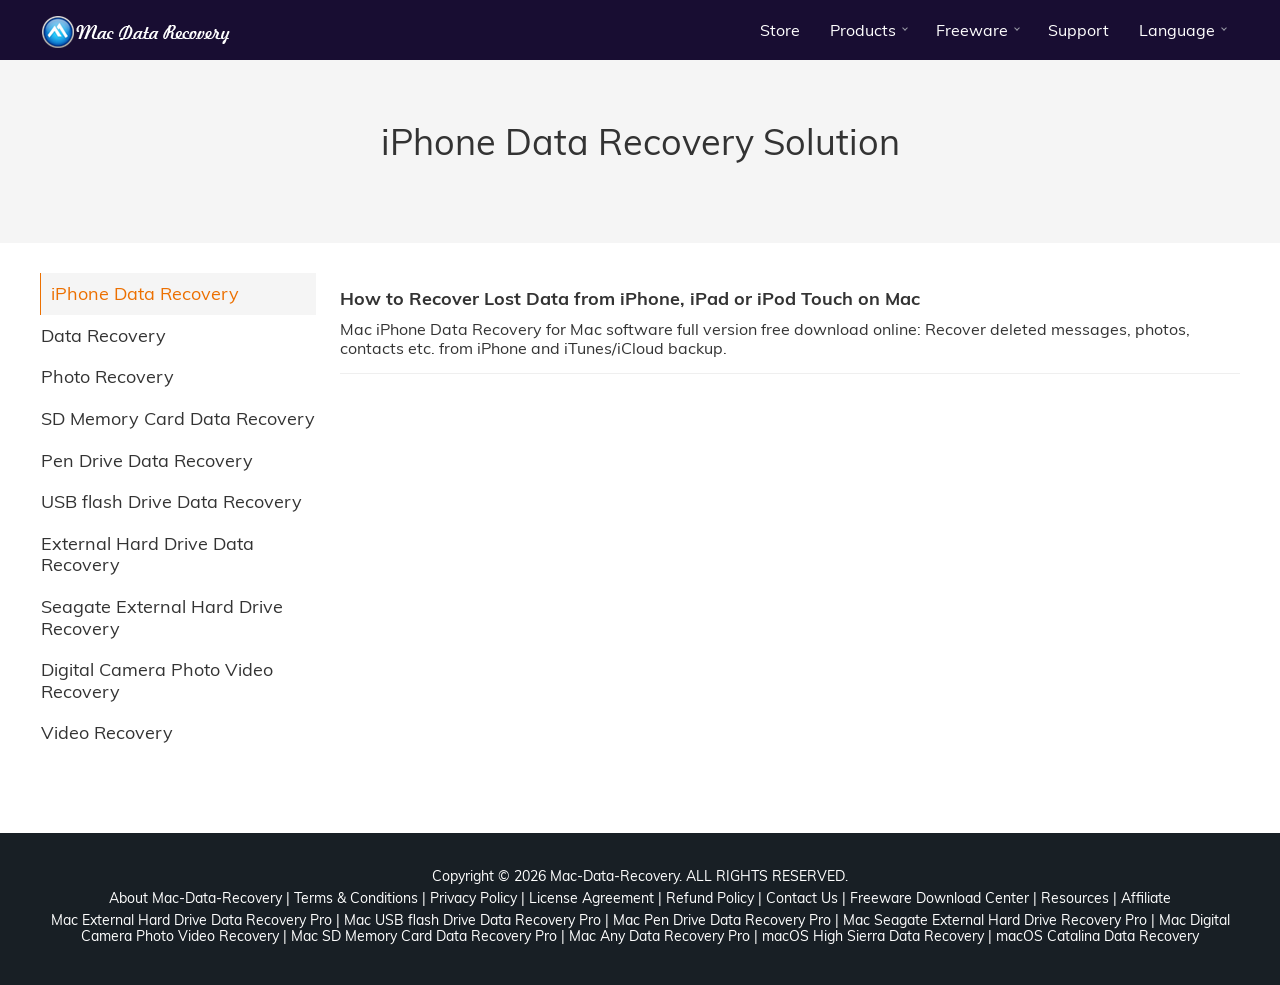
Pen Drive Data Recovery (147, 460)
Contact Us (802, 898)
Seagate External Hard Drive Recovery (162, 617)
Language (1177, 30)
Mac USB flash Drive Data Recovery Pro (472, 920)
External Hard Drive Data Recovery (147, 554)
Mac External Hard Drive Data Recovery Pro (191, 920)
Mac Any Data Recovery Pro (659, 936)
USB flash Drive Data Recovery (171, 501)
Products (863, 30)
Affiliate (1146, 898)
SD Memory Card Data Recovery (178, 418)
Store (780, 30)
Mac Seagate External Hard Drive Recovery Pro (995, 920)
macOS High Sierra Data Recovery (873, 936)
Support (1078, 30)
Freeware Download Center (939, 898)
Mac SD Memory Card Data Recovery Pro (424, 936)
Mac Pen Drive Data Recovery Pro (722, 920)
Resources (1075, 898)
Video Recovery (107, 732)
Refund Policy (710, 898)
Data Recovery (103, 335)
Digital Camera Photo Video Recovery (157, 680)
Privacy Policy (473, 898)
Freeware (972, 30)
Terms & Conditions (356, 898)
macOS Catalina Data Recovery (1097, 936)
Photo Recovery (107, 376)
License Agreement (591, 898)
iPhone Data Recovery (145, 293)
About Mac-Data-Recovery (195, 898)
